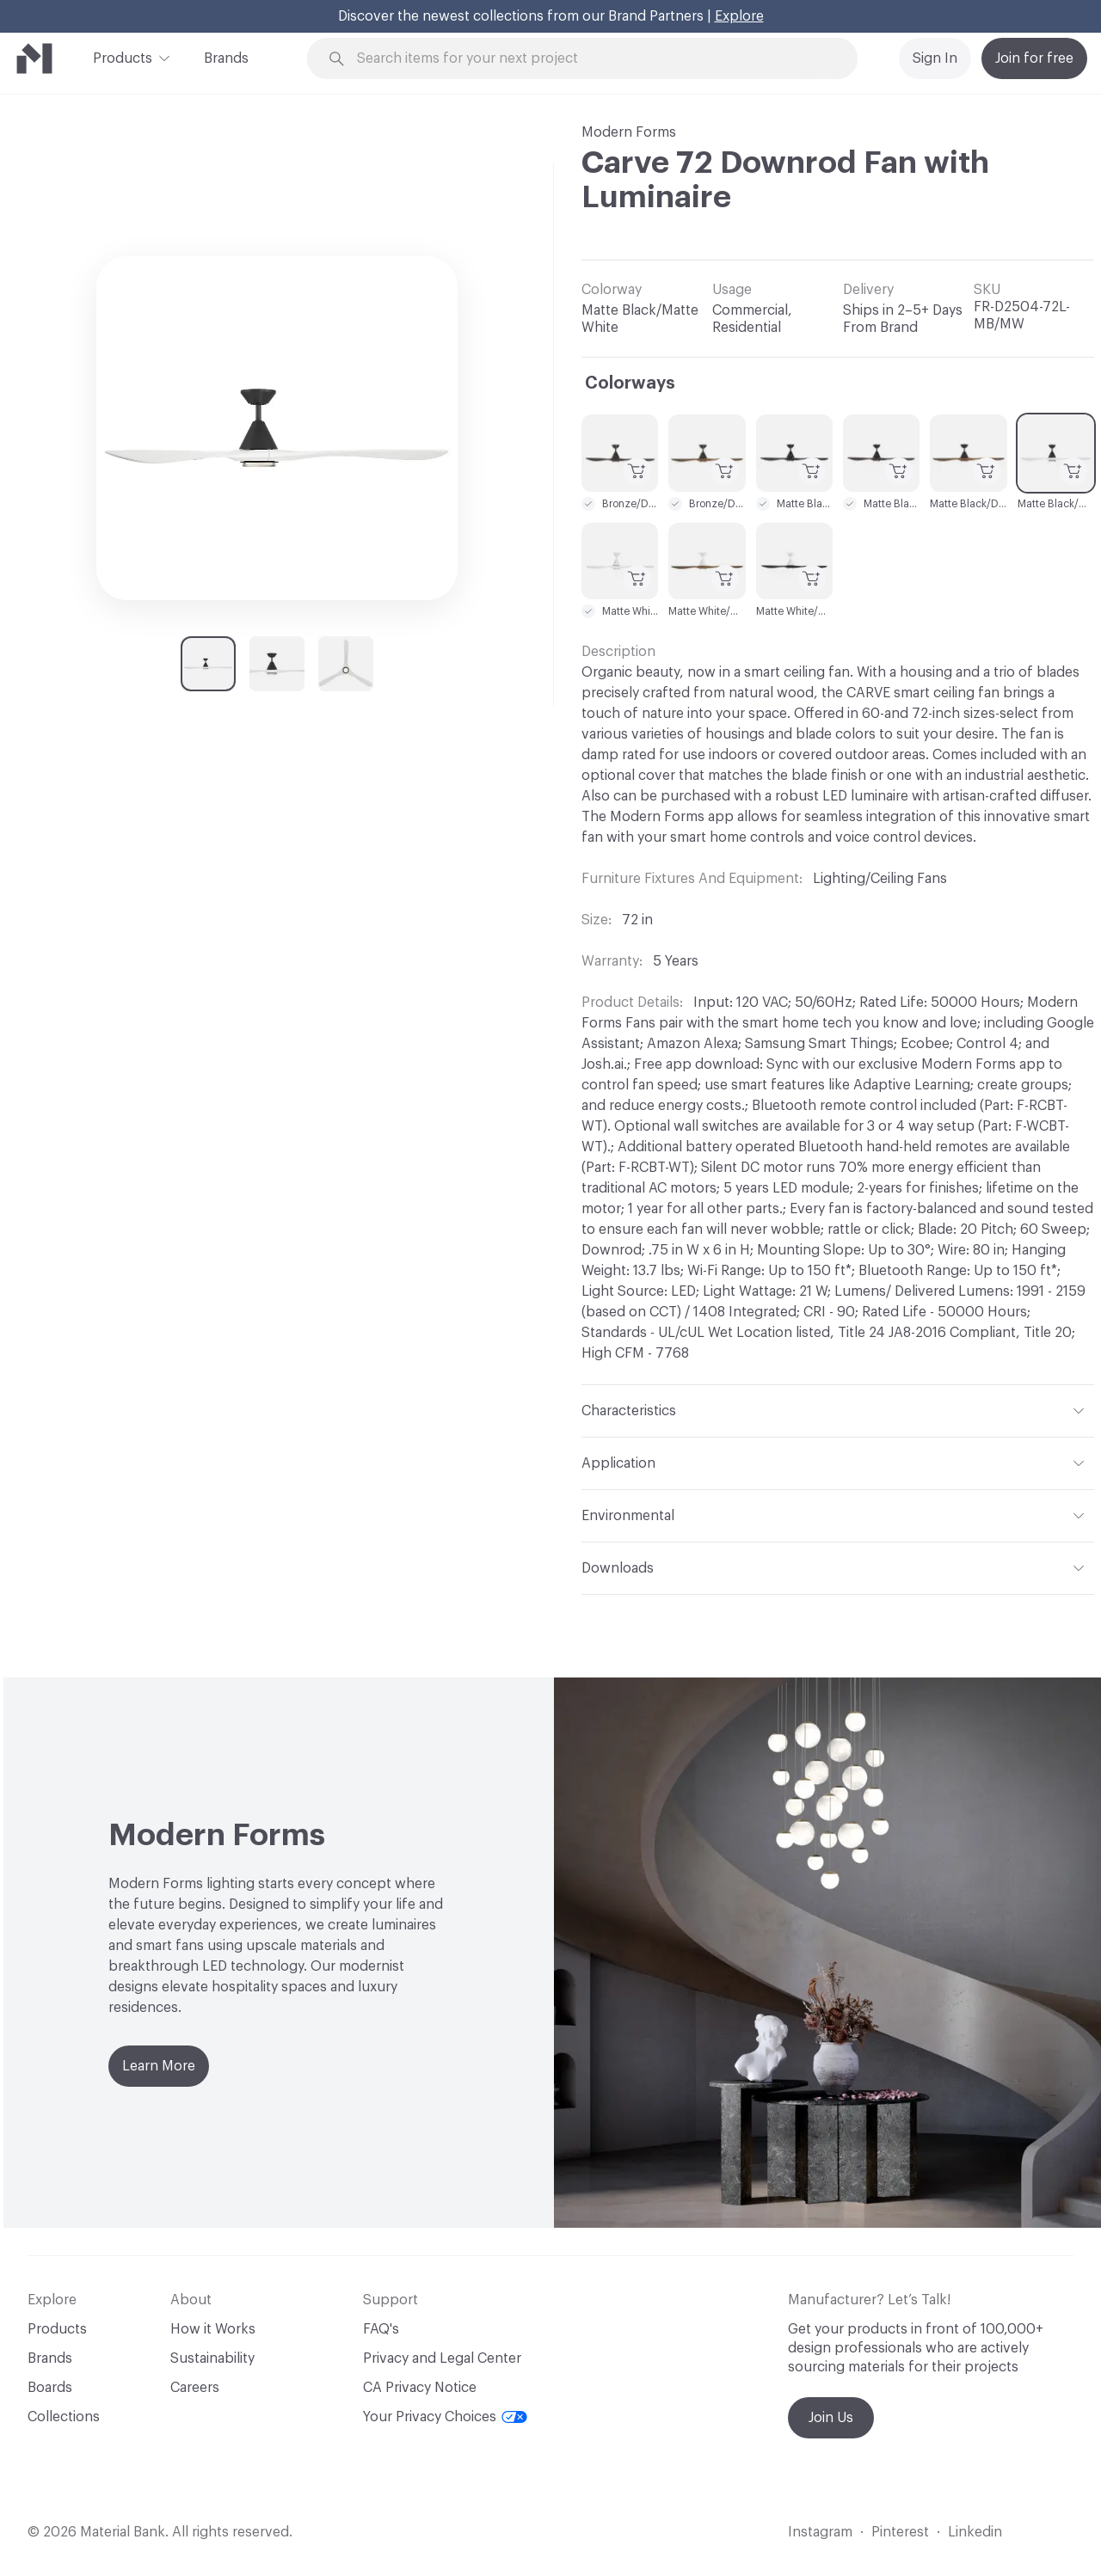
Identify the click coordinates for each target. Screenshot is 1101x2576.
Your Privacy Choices (445, 2416)
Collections (64, 2417)
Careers (194, 2388)
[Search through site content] (592, 59)
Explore (739, 16)
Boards (50, 2388)
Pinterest (900, 2532)
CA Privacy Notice (420, 2388)
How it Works (212, 2329)
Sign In (935, 58)
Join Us (831, 2418)
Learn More (158, 2066)
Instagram (820, 2532)
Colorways (630, 383)
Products (122, 56)
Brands (226, 58)
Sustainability (212, 2358)
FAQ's (381, 2329)
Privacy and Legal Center (442, 2358)
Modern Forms (628, 132)
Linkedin (975, 2532)
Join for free (1034, 58)
